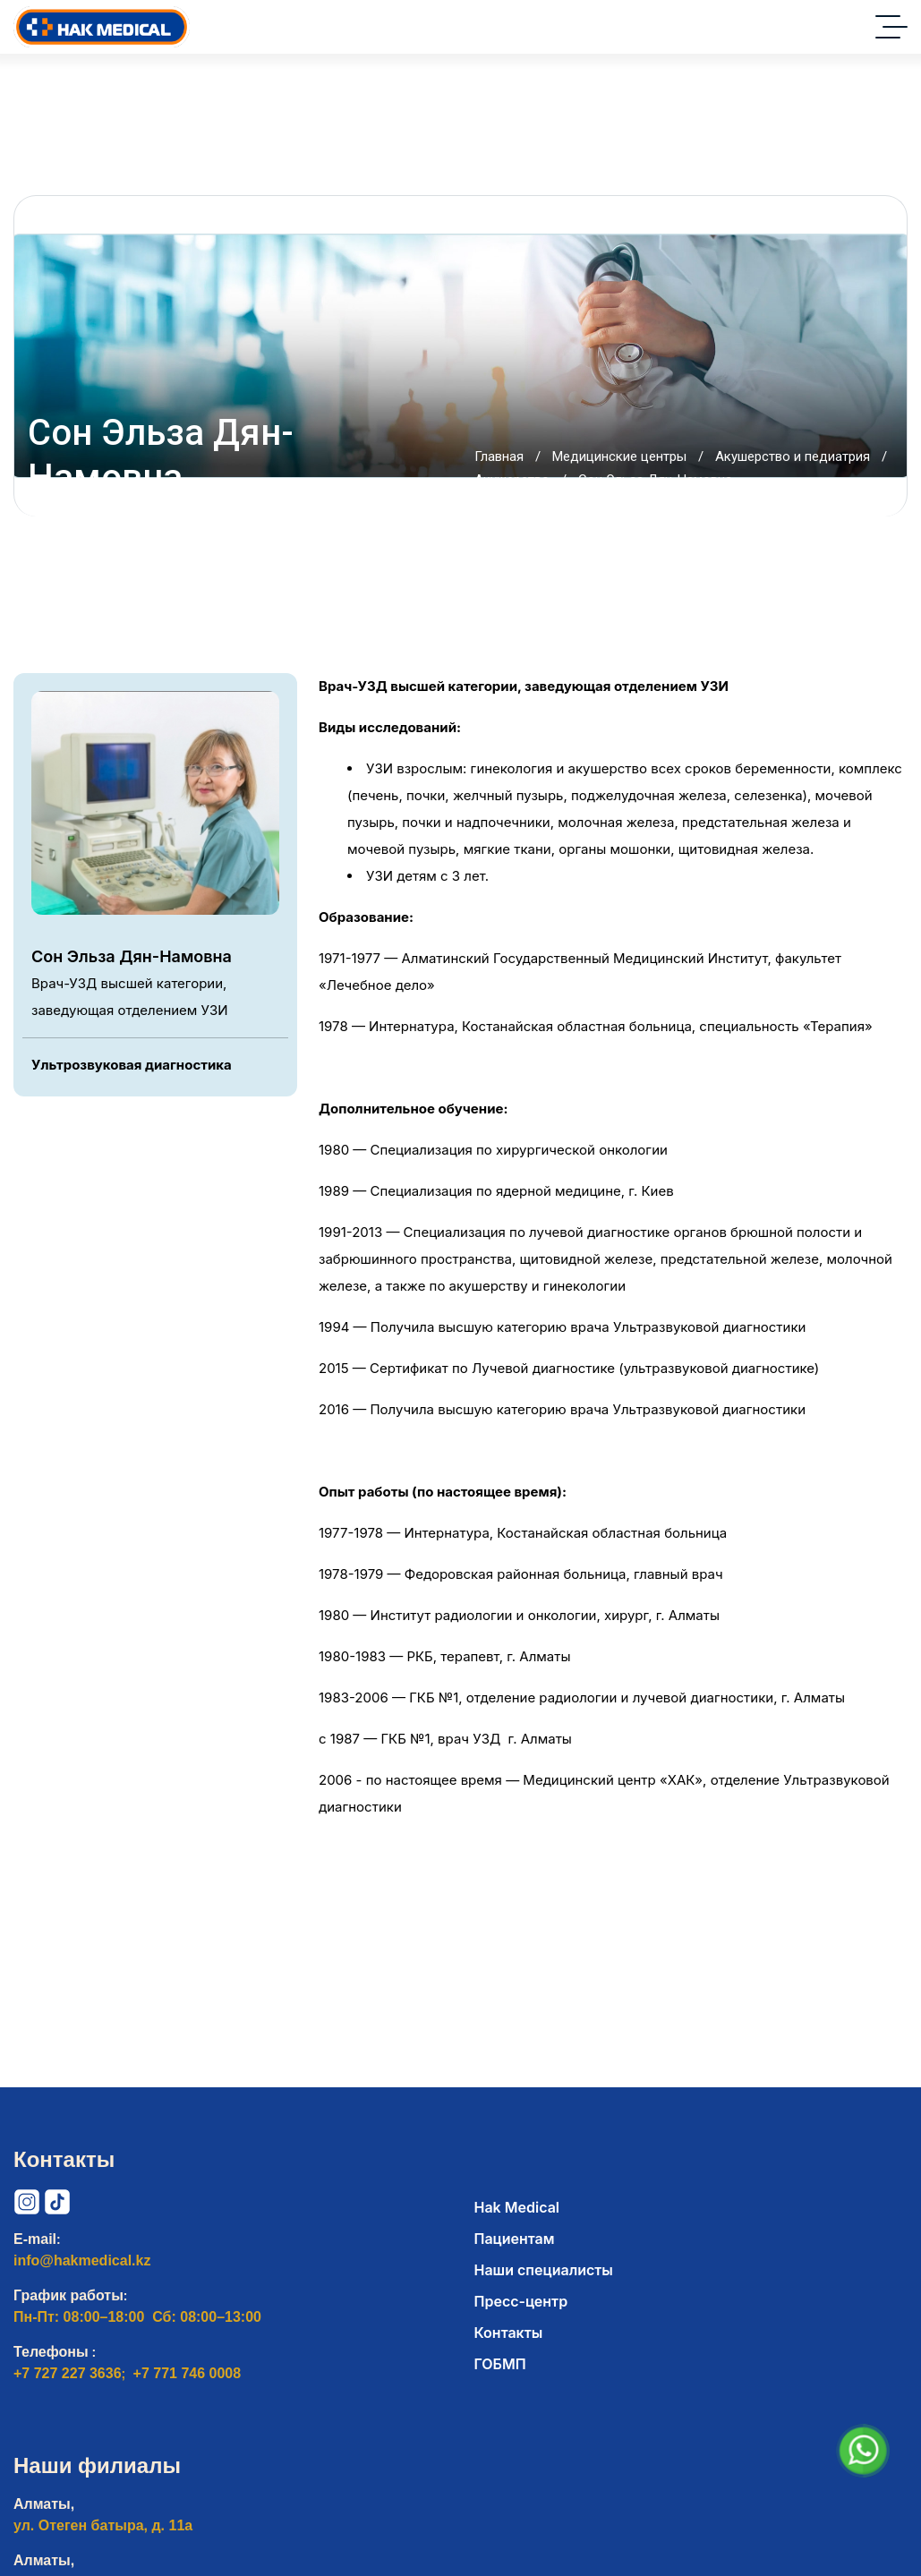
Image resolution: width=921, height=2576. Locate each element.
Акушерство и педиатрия (792, 456)
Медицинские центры (619, 456)
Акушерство (512, 480)
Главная (499, 456)
